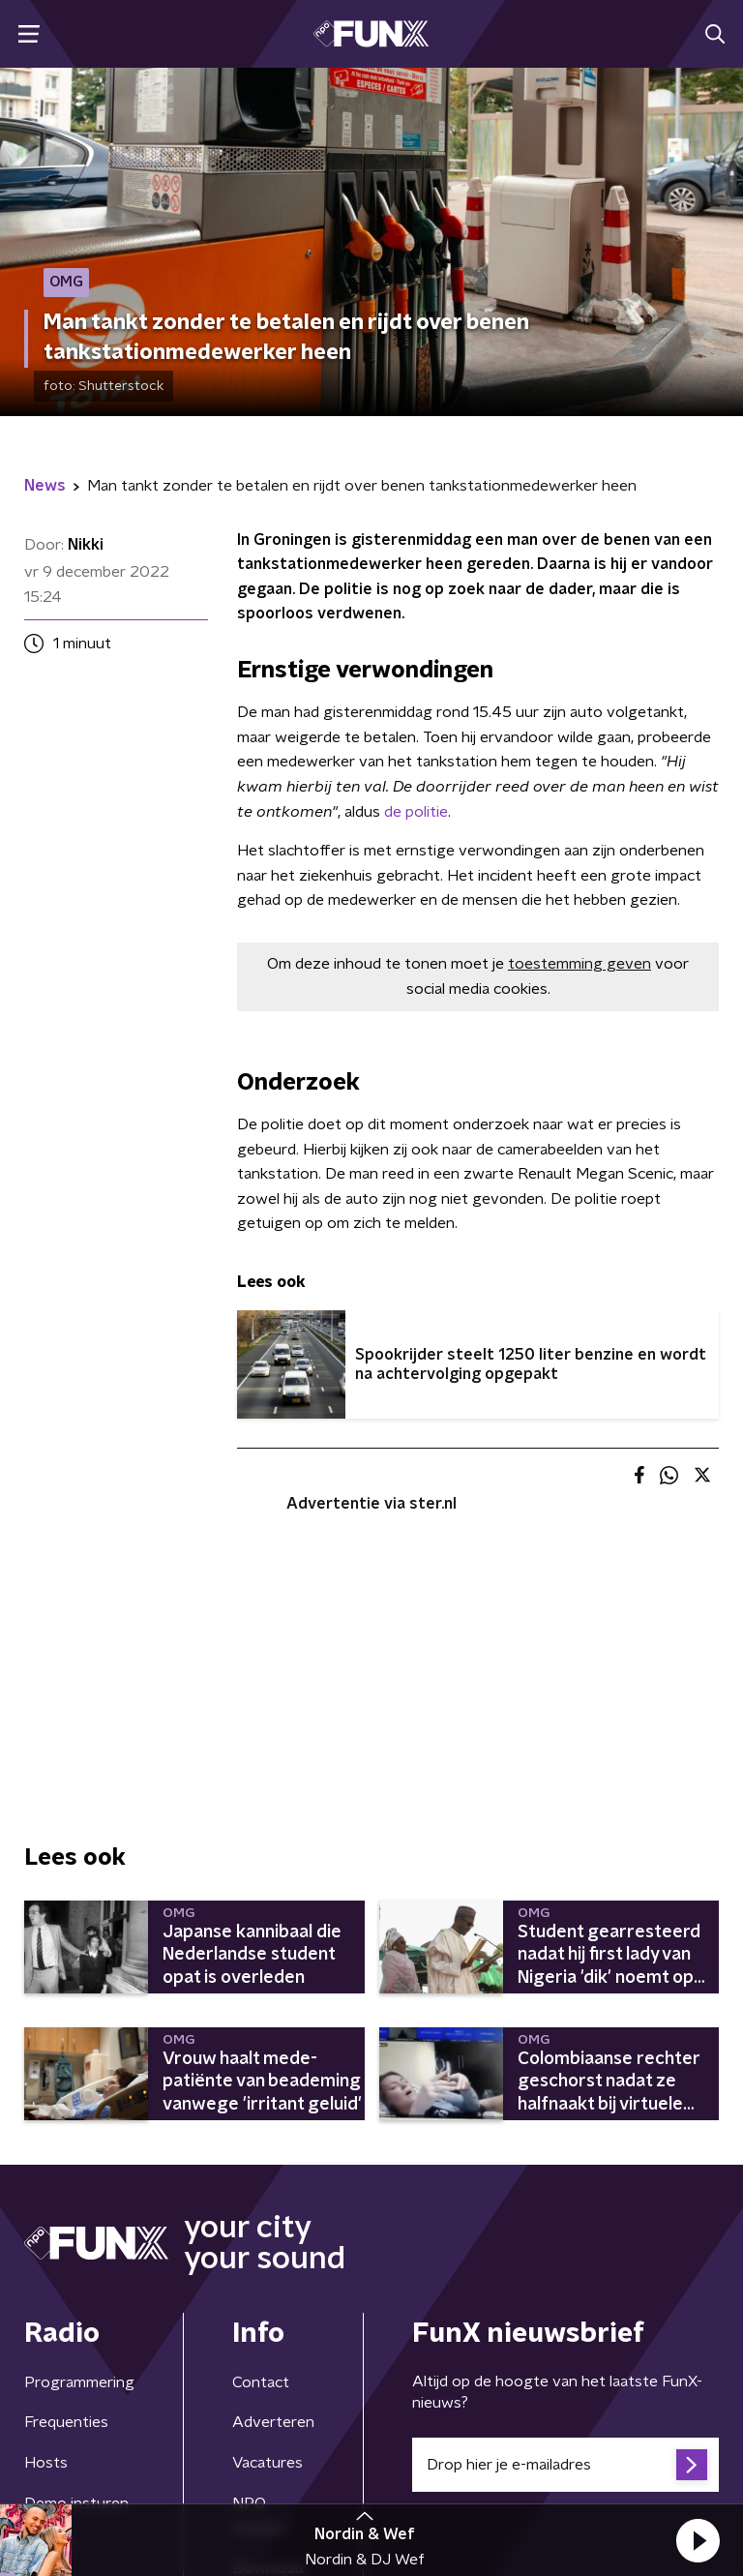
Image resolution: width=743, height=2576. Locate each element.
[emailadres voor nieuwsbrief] (565, 2465)
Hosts (46, 2463)
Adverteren (273, 2422)
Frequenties (66, 2422)
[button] (697, 2540)
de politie (416, 812)
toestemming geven (579, 964)
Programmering (79, 2382)
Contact (260, 2382)
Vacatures (267, 2463)
